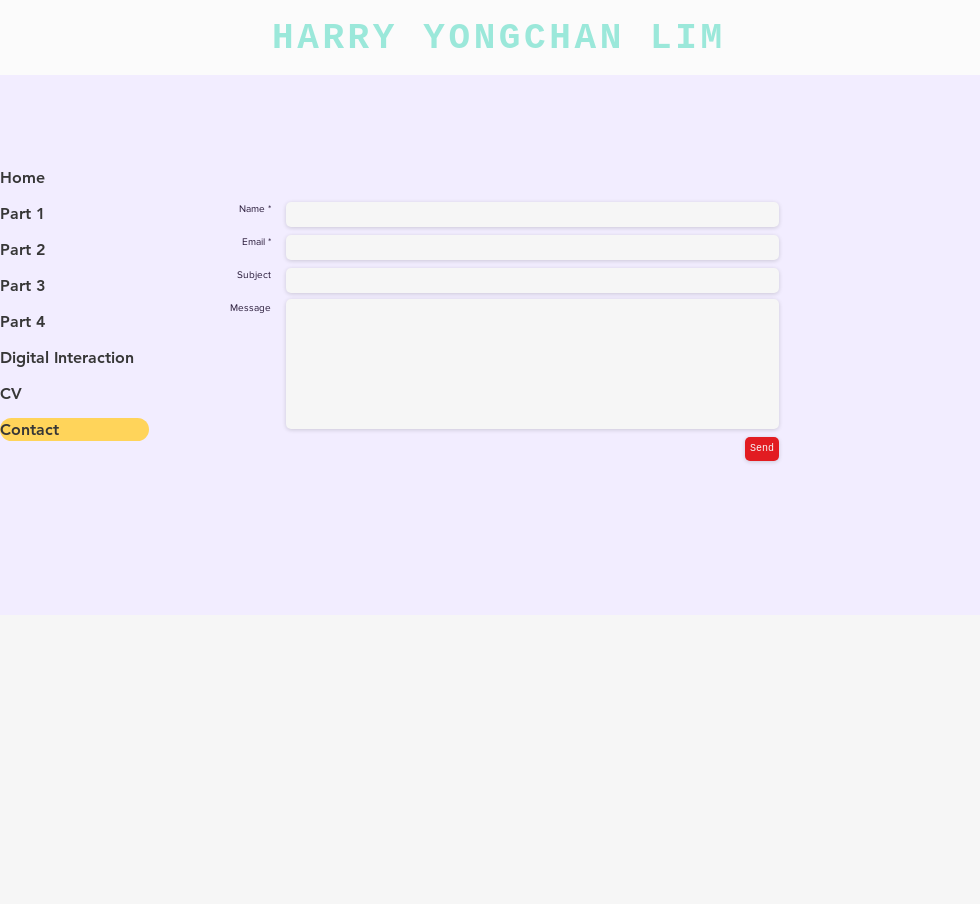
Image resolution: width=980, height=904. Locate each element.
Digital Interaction (67, 357)
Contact (29, 429)
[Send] (762, 449)
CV (11, 393)
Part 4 (22, 321)
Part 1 (22, 213)
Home (22, 177)
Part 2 (22, 249)
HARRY (347, 38)
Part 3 (22, 285)
